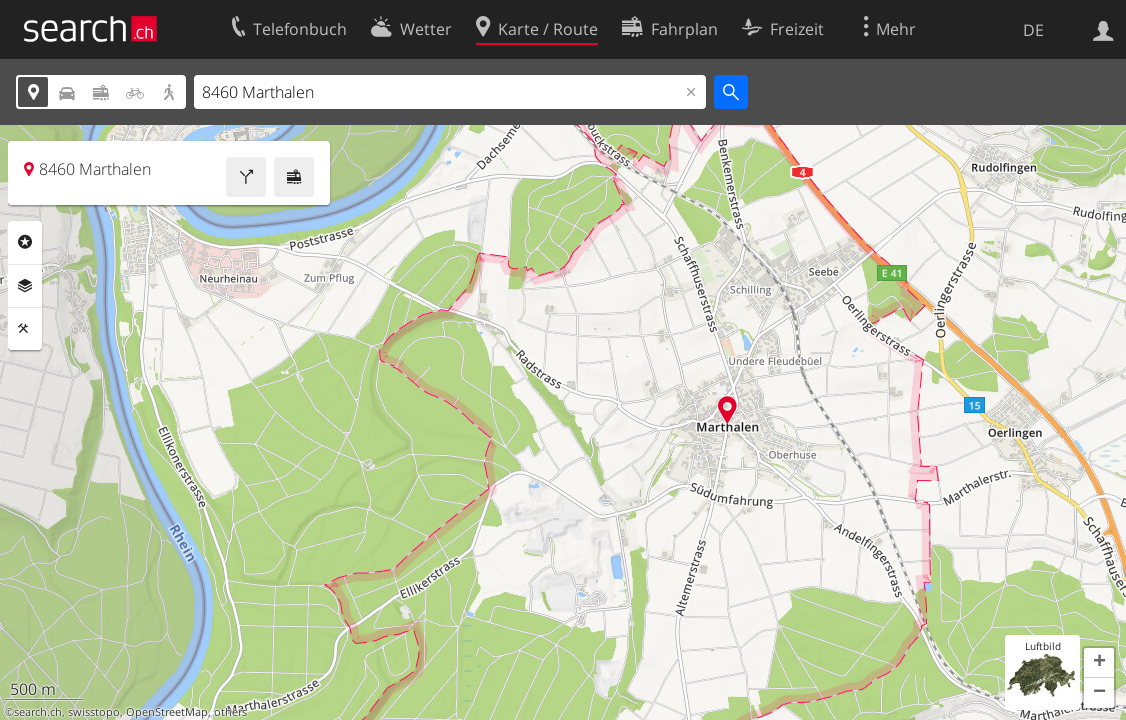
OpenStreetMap (167, 712)
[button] (1099, 663)
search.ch (38, 712)
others (230, 712)
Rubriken (25, 242)
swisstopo (94, 712)
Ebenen (25, 286)
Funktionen (25, 329)
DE (1033, 30)
